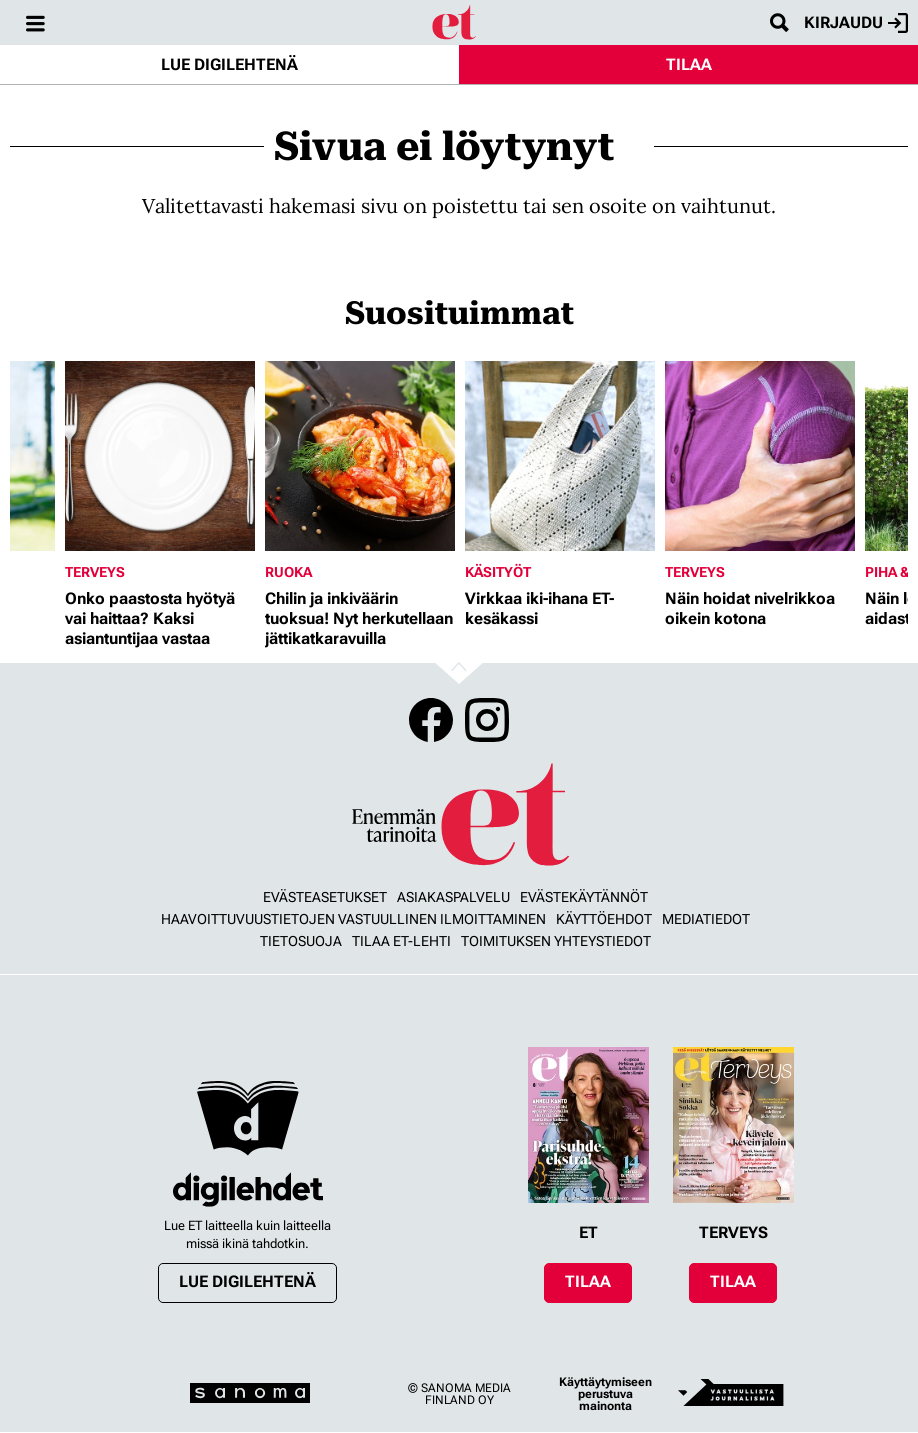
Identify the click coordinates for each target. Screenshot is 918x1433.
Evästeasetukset (325, 897)
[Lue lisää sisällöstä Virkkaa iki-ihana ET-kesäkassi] (560, 456)
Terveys (95, 572)
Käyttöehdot (604, 919)
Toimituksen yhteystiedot (556, 941)
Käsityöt (498, 572)
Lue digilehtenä (229, 64)
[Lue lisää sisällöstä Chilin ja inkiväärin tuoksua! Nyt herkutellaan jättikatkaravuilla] (360, 456)
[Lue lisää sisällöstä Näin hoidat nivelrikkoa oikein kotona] (760, 456)
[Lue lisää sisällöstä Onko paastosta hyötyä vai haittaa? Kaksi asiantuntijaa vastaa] (160, 456)
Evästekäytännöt (584, 897)
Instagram (487, 720)
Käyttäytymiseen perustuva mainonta (605, 1394)
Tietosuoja (301, 941)
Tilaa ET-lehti (401, 941)
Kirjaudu (856, 23)
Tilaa (689, 64)
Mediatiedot (706, 919)
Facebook (431, 720)
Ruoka (288, 572)
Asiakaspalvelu (453, 897)
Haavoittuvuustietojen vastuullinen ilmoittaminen (353, 919)
